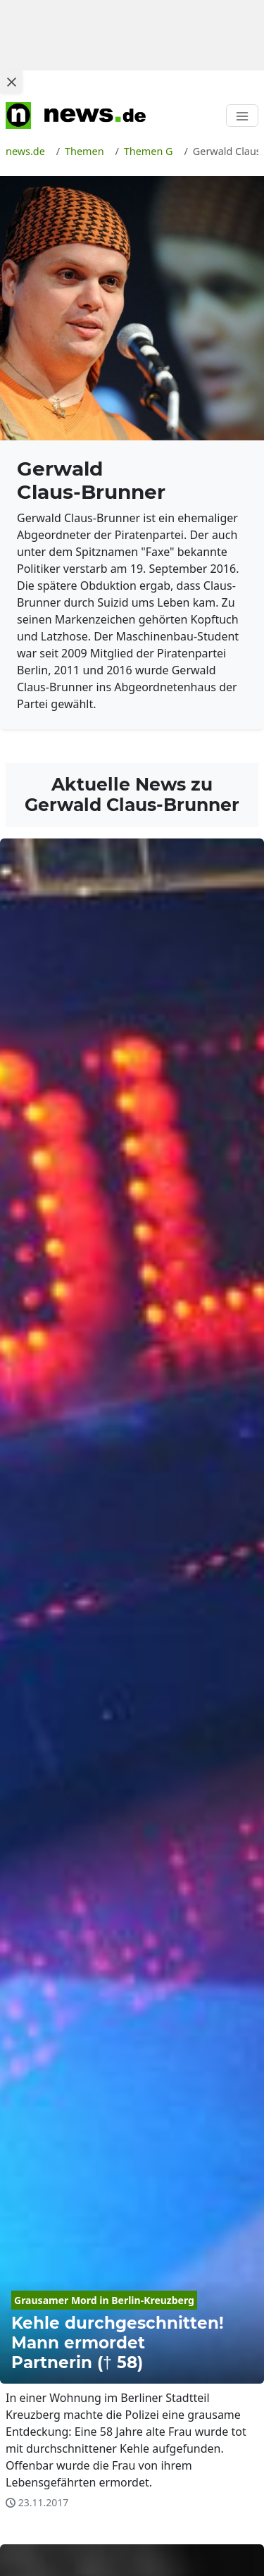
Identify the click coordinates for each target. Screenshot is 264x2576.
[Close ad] (11, 81)
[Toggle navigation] (242, 115)
